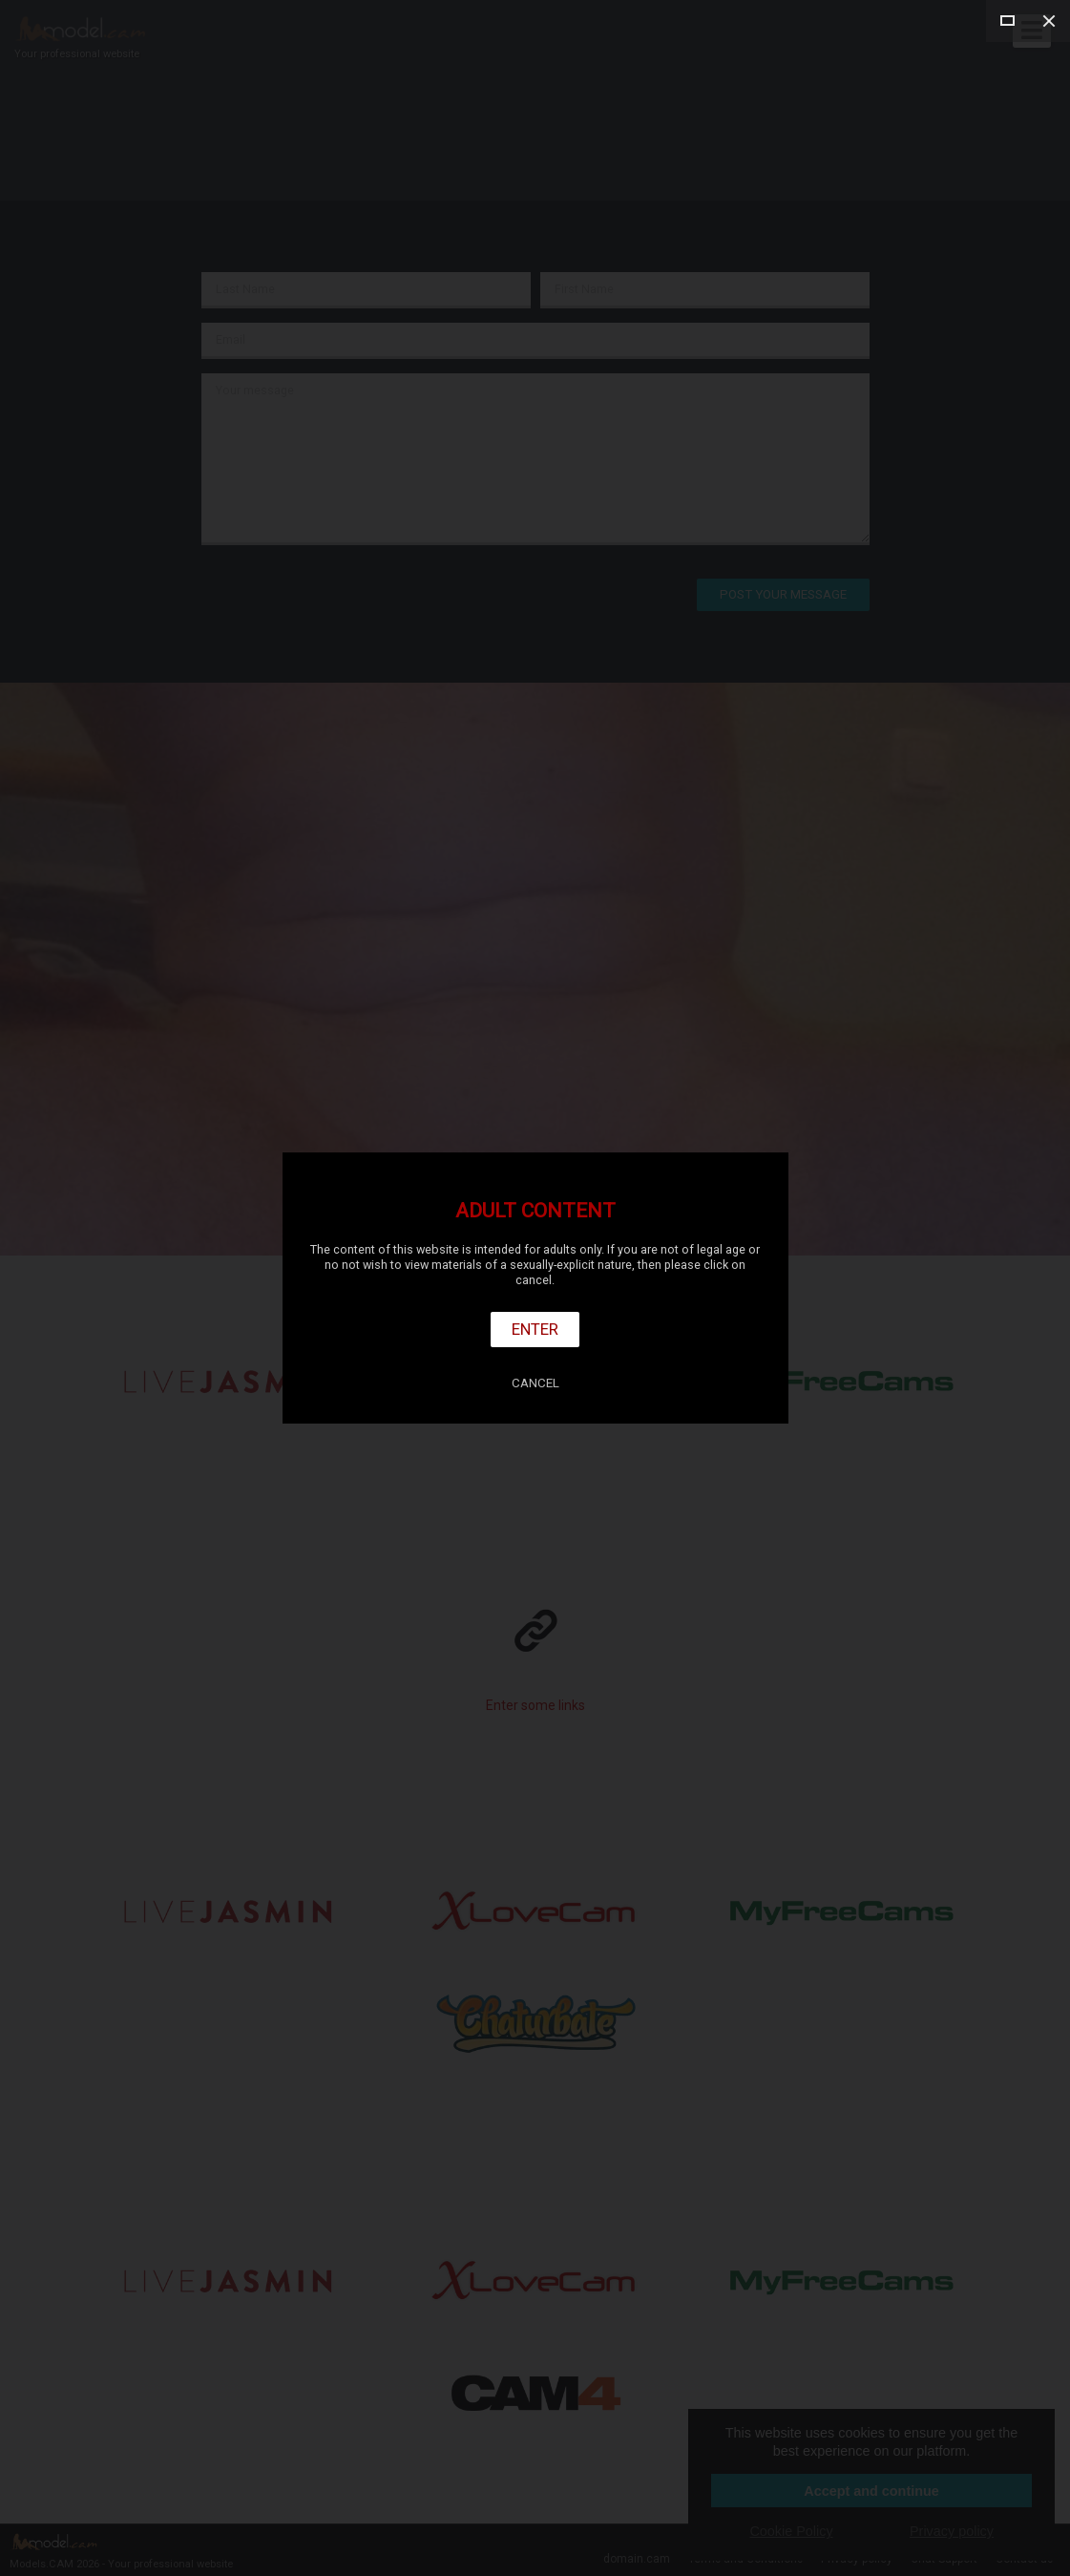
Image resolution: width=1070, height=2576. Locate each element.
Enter (535, 1329)
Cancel (535, 1383)
